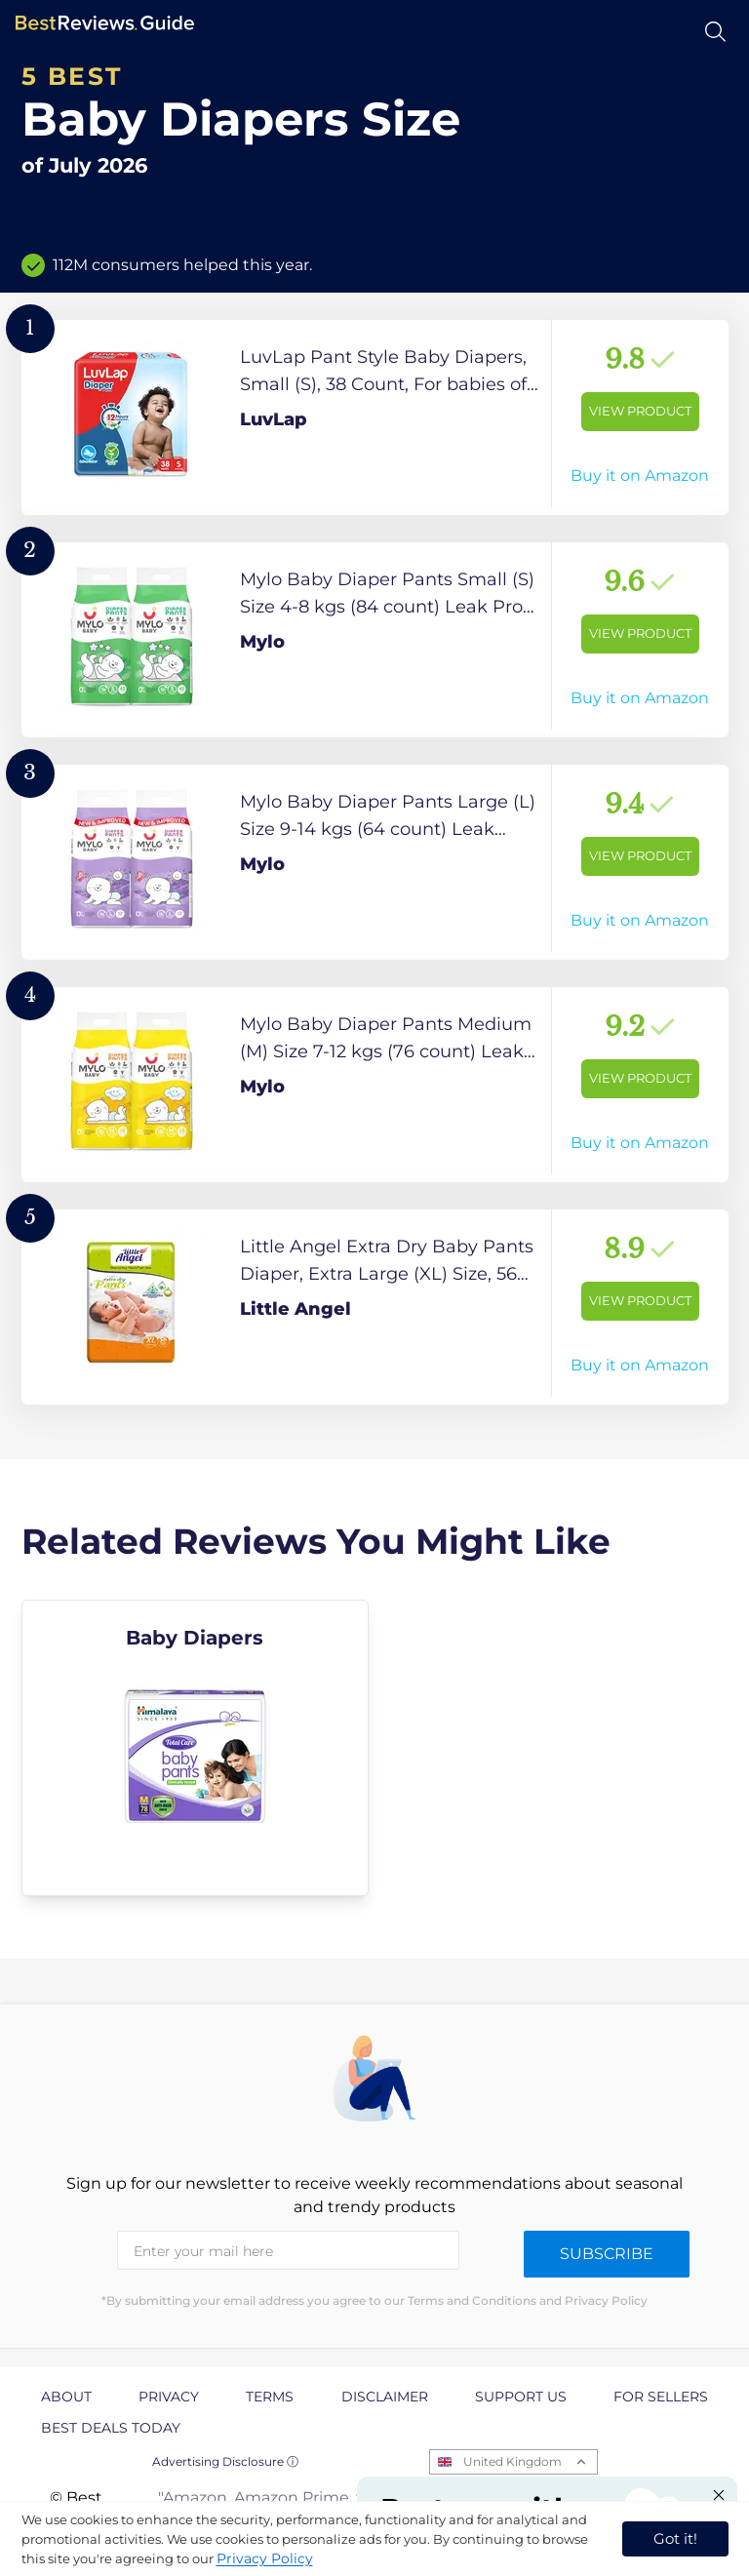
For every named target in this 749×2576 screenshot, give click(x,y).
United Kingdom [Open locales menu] (512, 2461)
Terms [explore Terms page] (270, 2396)
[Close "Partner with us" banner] (719, 2495)
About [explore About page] (66, 2396)
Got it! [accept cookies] (675, 2538)
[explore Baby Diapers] (195, 1748)
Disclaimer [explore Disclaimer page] (384, 2396)
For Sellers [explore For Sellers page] (660, 2396)
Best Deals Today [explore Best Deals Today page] (110, 2428)
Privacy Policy (265, 2558)
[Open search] (715, 31)
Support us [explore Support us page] (521, 2396)
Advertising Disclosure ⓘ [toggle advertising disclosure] (225, 2461)
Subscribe (606, 2253)
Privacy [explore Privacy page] (168, 2396)
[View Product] (375, 417)
